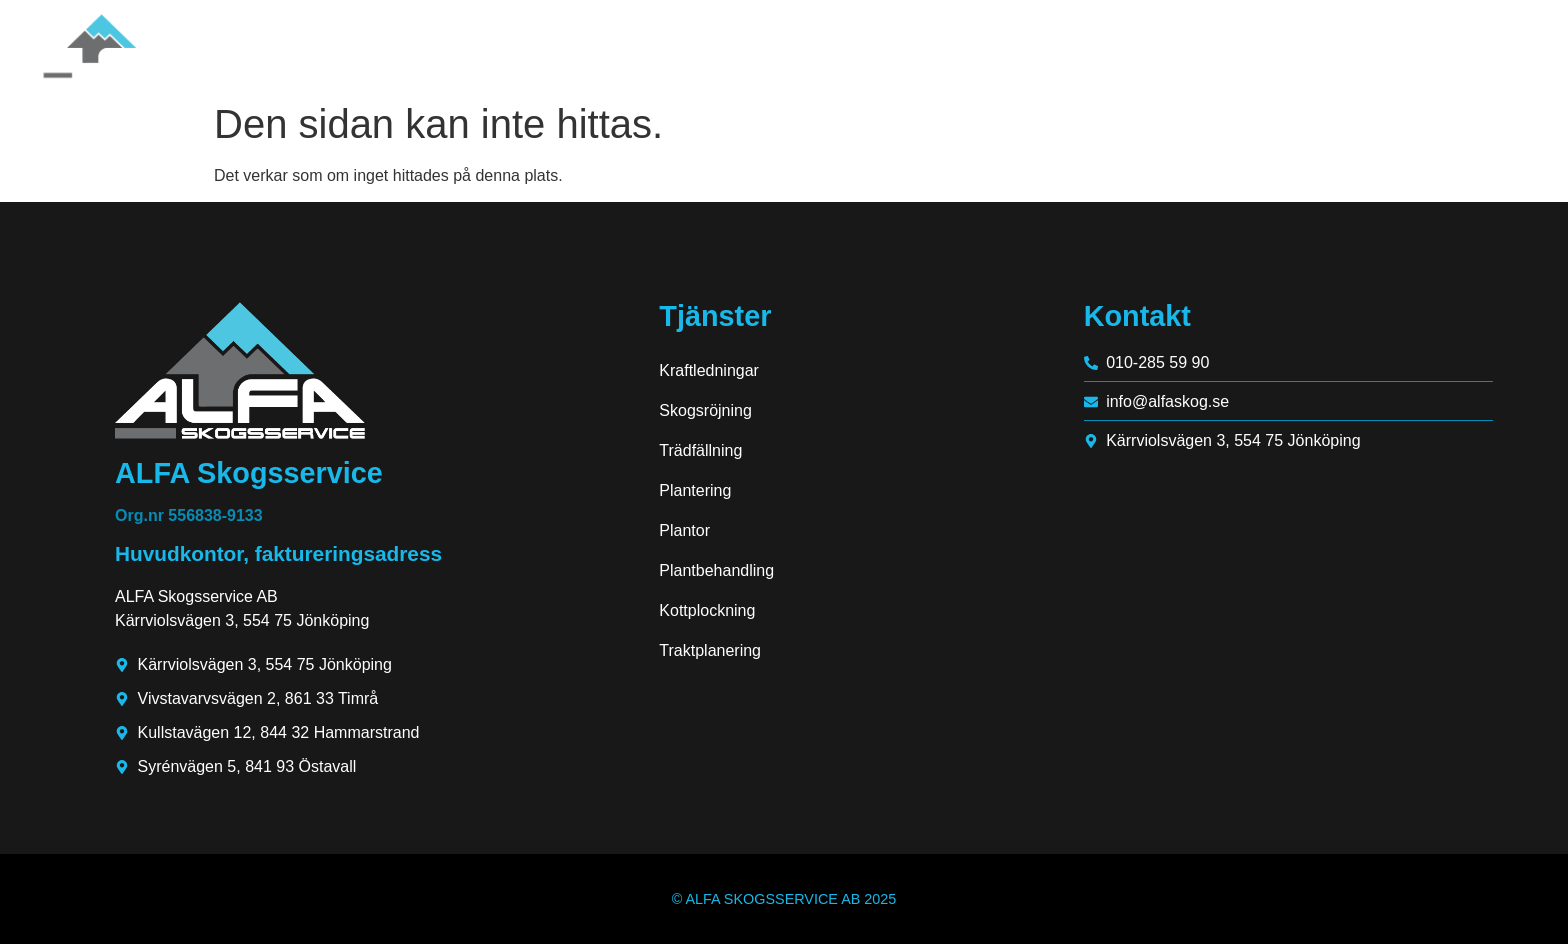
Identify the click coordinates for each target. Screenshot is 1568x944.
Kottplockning (707, 610)
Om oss (1245, 45)
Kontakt (1483, 45)
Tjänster (1367, 45)
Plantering (695, 490)
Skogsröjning (705, 410)
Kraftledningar (709, 370)
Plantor (684, 530)
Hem (1154, 45)
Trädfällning (700, 450)
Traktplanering (710, 650)
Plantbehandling (716, 570)
